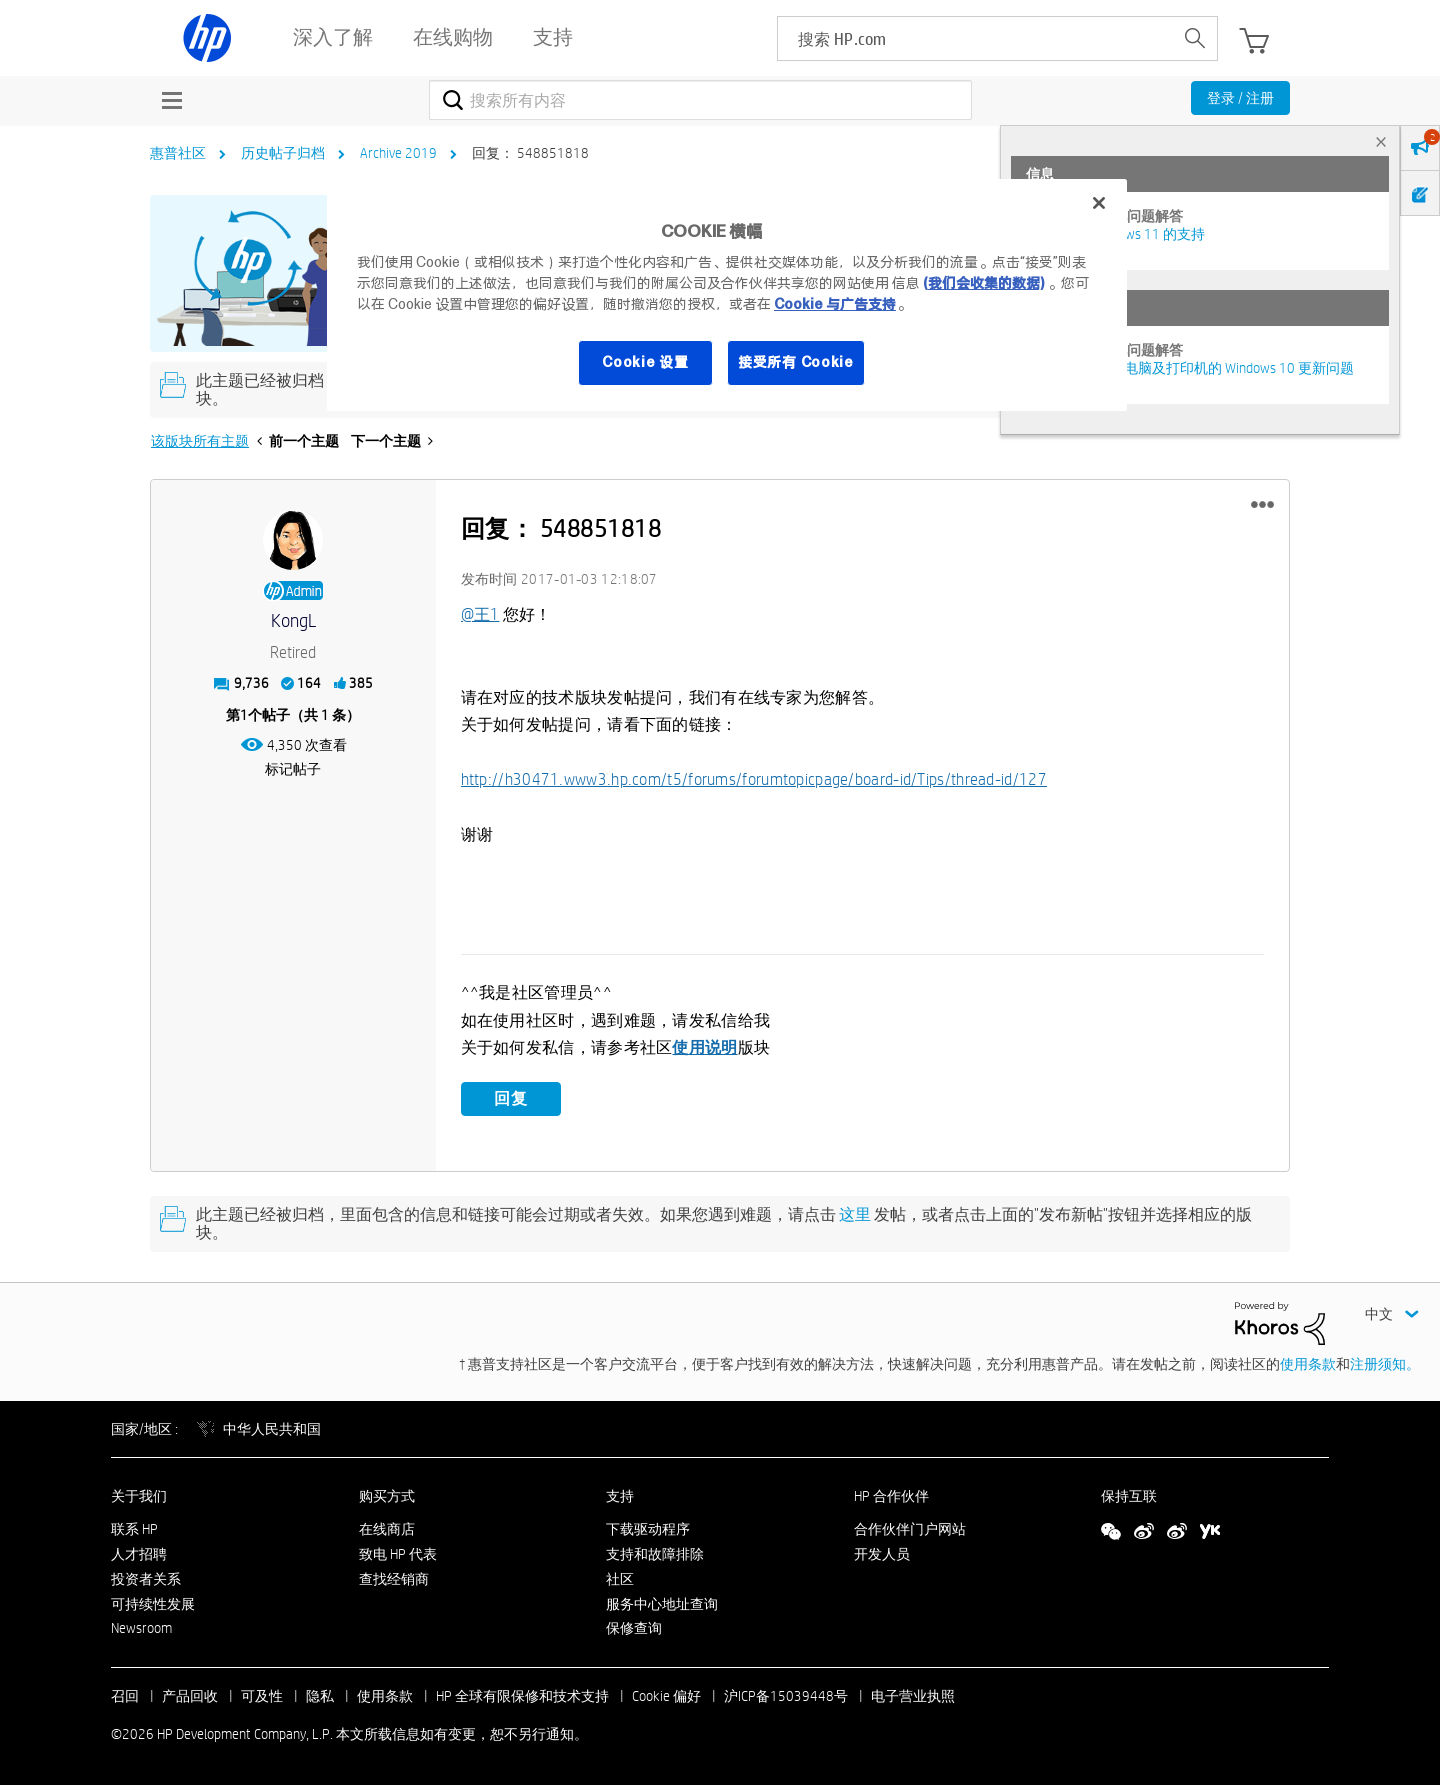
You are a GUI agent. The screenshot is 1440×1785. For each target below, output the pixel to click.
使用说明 (704, 1047)
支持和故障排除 (655, 1554)
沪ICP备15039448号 (786, 1696)
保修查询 (634, 1628)
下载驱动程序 (648, 1529)
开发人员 (882, 1554)
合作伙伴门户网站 (910, 1529)
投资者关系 (146, 1578)
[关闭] (1099, 203)
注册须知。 (1385, 1363)
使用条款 (1308, 1363)
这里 (855, 1214)
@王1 (480, 614)
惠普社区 (178, 153)
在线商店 (387, 1529)
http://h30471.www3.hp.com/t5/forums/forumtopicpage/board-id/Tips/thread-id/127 (754, 779)
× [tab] (1381, 141)
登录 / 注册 (1240, 98)
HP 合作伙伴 (891, 1496)
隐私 (320, 1696)
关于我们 (139, 1496)
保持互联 (1129, 1496)
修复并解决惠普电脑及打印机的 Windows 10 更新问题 (1190, 368)
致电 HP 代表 (398, 1554)
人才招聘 (139, 1554)
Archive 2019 (398, 153)
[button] (1262, 505)
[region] (727, 295)
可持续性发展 (153, 1603)
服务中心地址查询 (662, 1603)
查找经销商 (394, 1578)
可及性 (262, 1696)
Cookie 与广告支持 (835, 304)
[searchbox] (975, 38)
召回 (125, 1696)
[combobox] (700, 100)
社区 (620, 1578)
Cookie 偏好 (666, 1696)
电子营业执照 (913, 1696)
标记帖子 (293, 769)
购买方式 (387, 1496)
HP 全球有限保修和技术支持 (522, 1696)
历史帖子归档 (283, 153)
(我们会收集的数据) (983, 283)
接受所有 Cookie (796, 362)
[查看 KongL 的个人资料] (293, 621)
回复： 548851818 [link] (530, 153)
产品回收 (190, 1696)
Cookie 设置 (645, 362)
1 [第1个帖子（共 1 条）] (244, 715)
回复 (511, 1098)
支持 (620, 1496)
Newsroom (141, 1628)
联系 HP (134, 1529)
